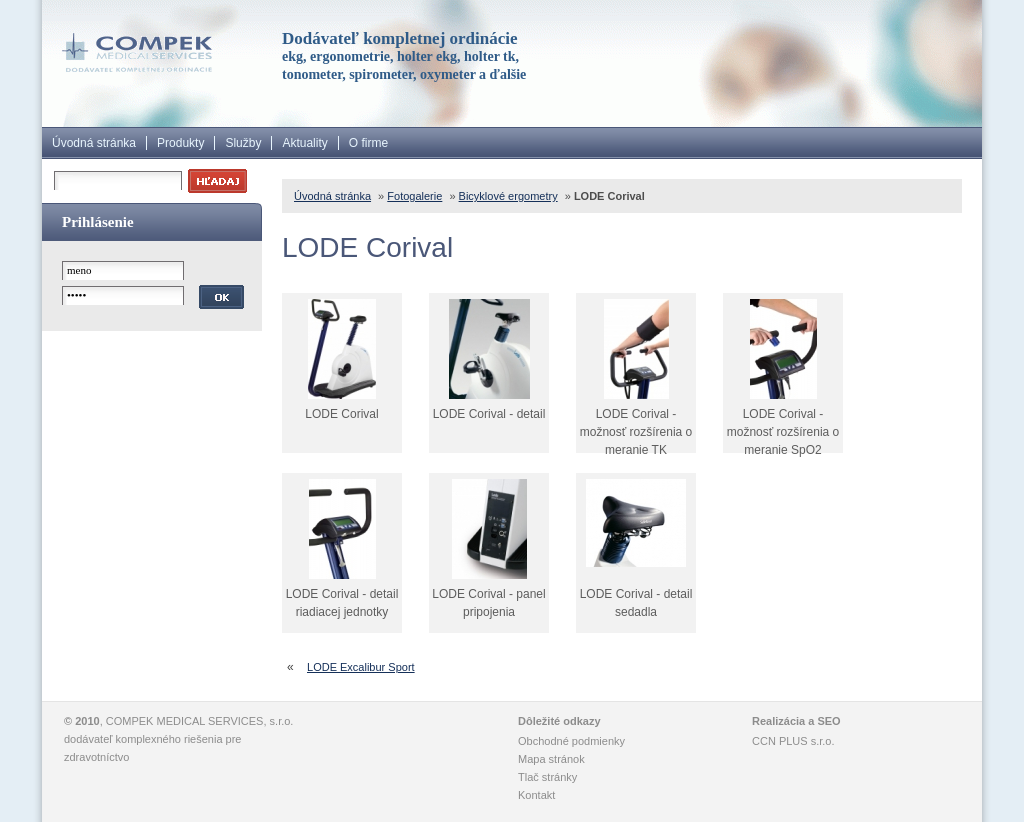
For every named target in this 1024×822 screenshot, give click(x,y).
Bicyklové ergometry (508, 196)
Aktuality (304, 143)
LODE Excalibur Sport (361, 667)
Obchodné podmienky (571, 741)
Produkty (180, 143)
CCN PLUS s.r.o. (793, 741)
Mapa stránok (551, 759)
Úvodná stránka (94, 143)
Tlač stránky (547, 777)
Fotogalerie (414, 196)
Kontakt (536, 795)
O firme (368, 143)
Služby (243, 143)
